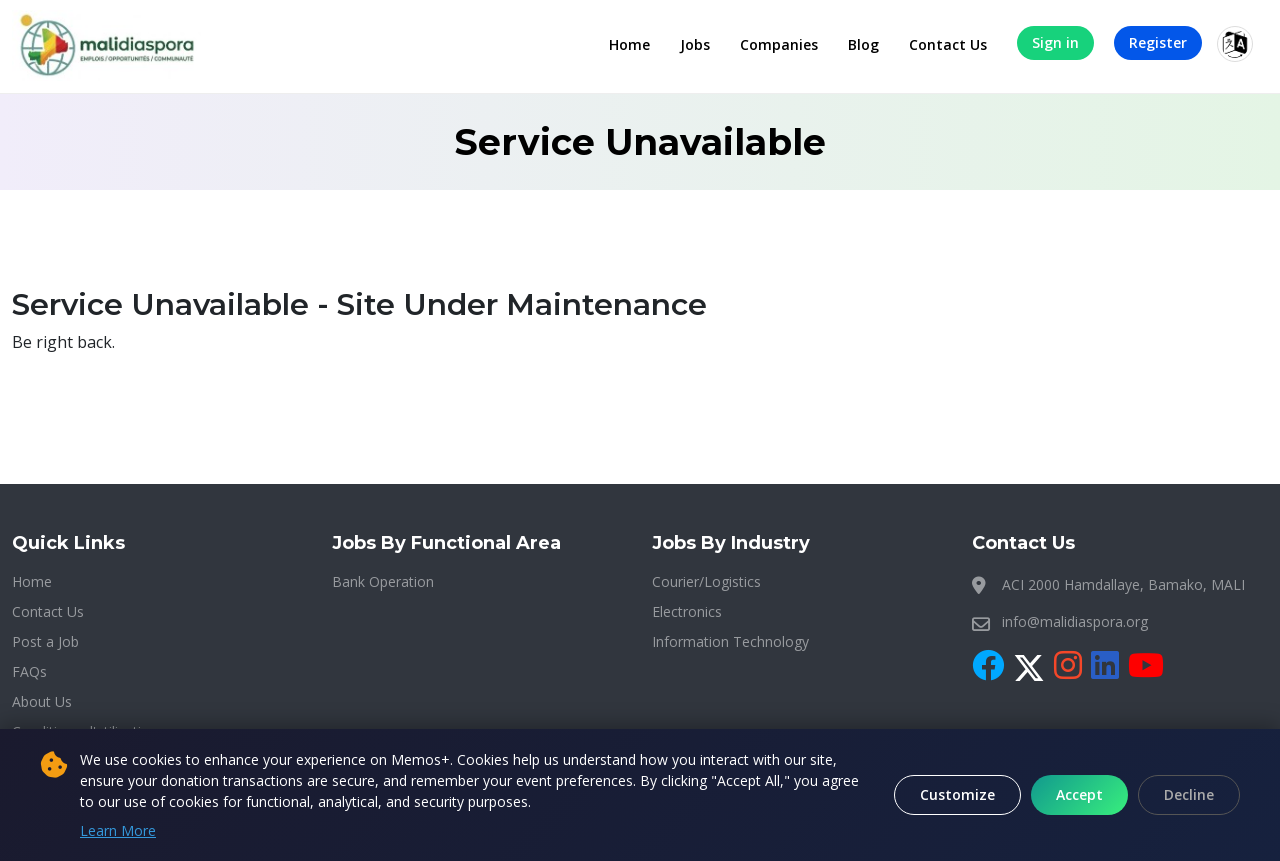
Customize (957, 794)
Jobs (695, 44)
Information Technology (730, 641)
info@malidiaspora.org (1075, 621)
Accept (1079, 794)
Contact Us (948, 44)
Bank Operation (383, 581)
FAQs (29, 671)
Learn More (118, 830)
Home (629, 44)
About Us (42, 701)
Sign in (1055, 42)
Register (1158, 42)
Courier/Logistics (706, 581)
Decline (1189, 794)
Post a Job (45, 641)
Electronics (687, 611)
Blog (863, 44)
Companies (779, 44)
